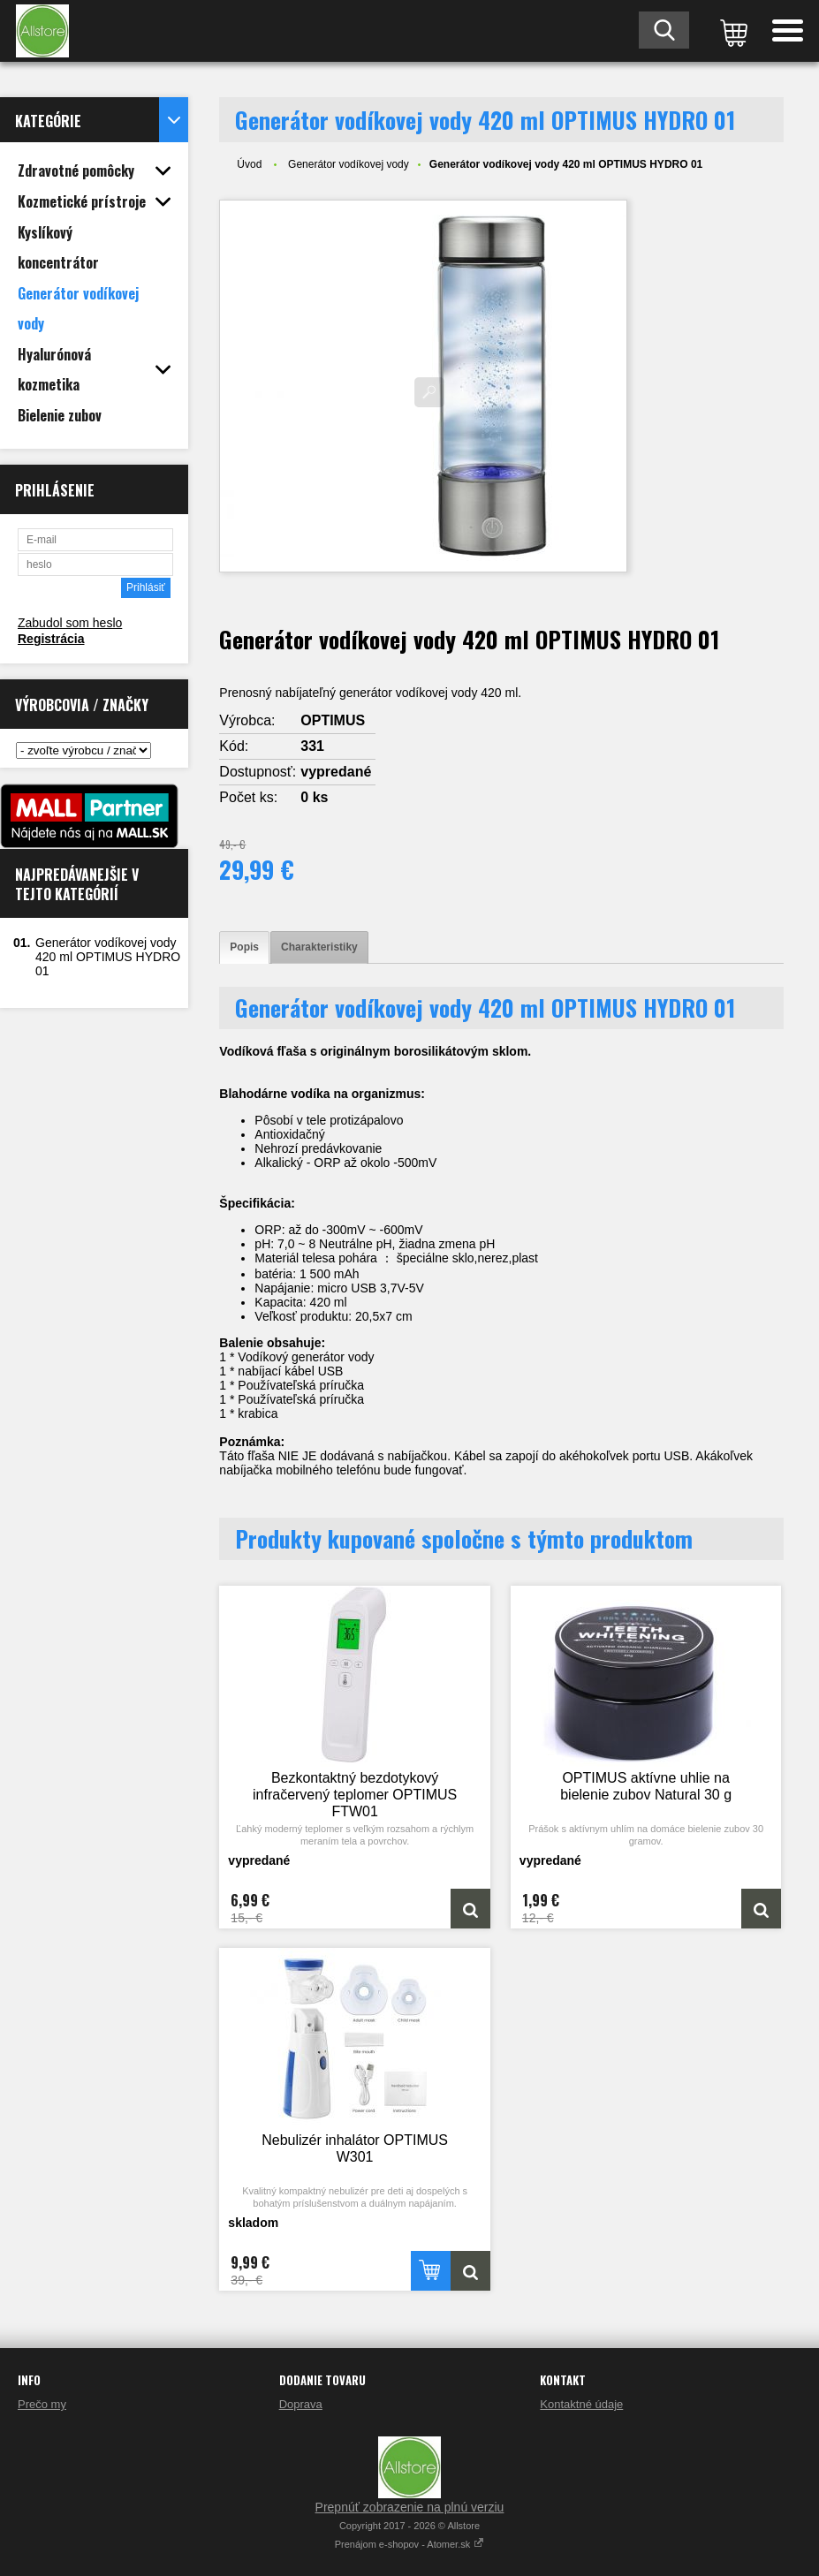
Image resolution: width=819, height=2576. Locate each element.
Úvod (249, 164)
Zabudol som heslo (70, 623)
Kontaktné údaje (581, 2404)
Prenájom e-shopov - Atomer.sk (410, 2544)
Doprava (300, 2404)
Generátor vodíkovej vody (348, 164)
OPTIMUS (332, 720)
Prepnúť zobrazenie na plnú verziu (409, 2507)
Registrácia (51, 639)
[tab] (244, 947)
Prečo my (42, 2404)
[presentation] (244, 947)
